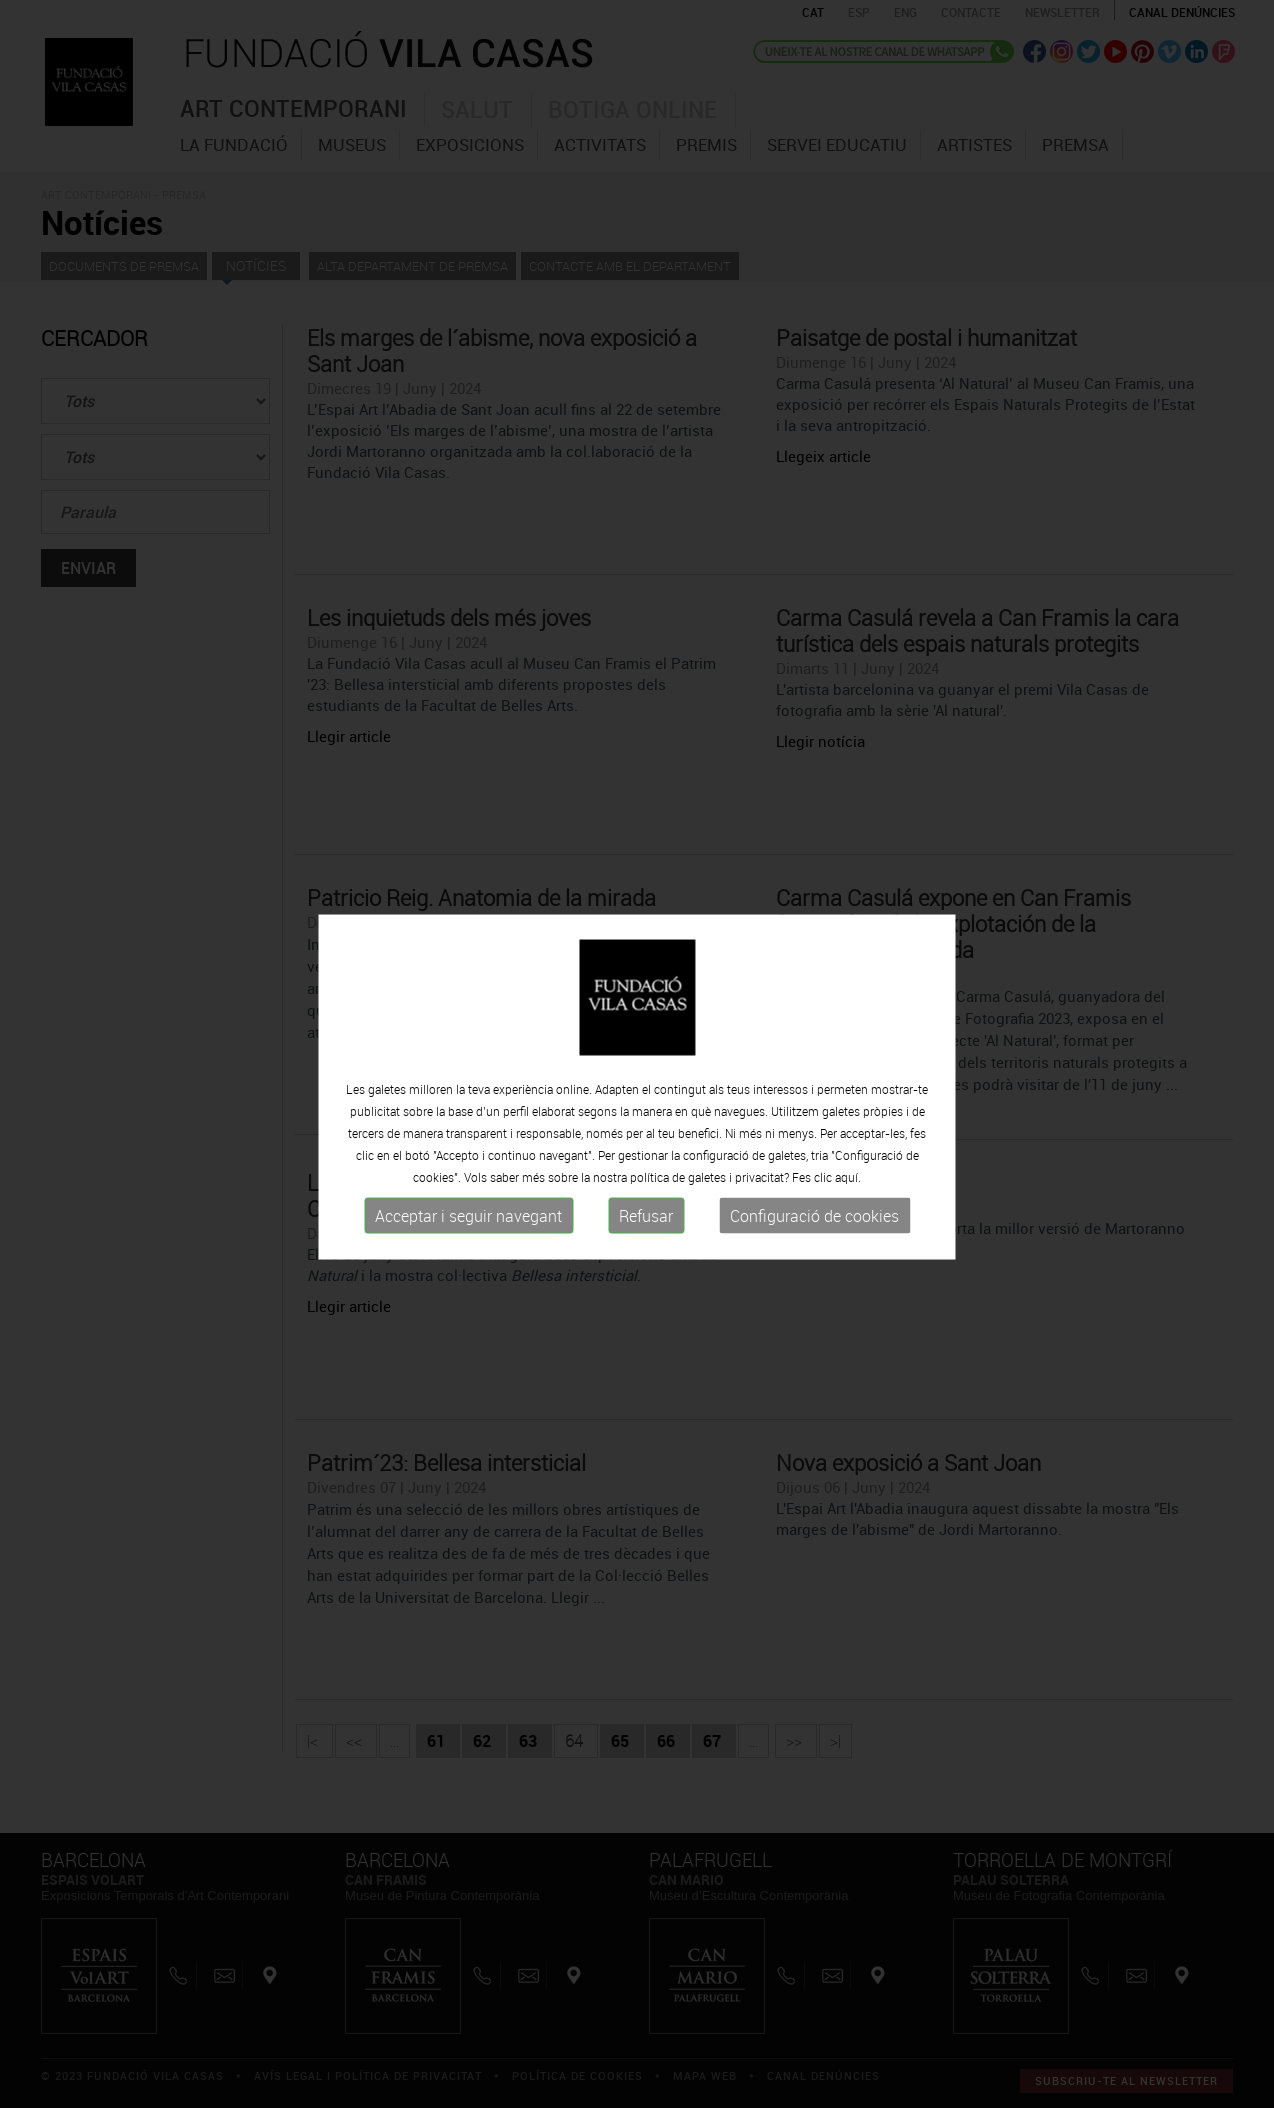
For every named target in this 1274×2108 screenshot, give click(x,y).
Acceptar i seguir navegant (468, 1226)
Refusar (646, 1226)
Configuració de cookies (814, 1226)
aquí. (848, 1187)
